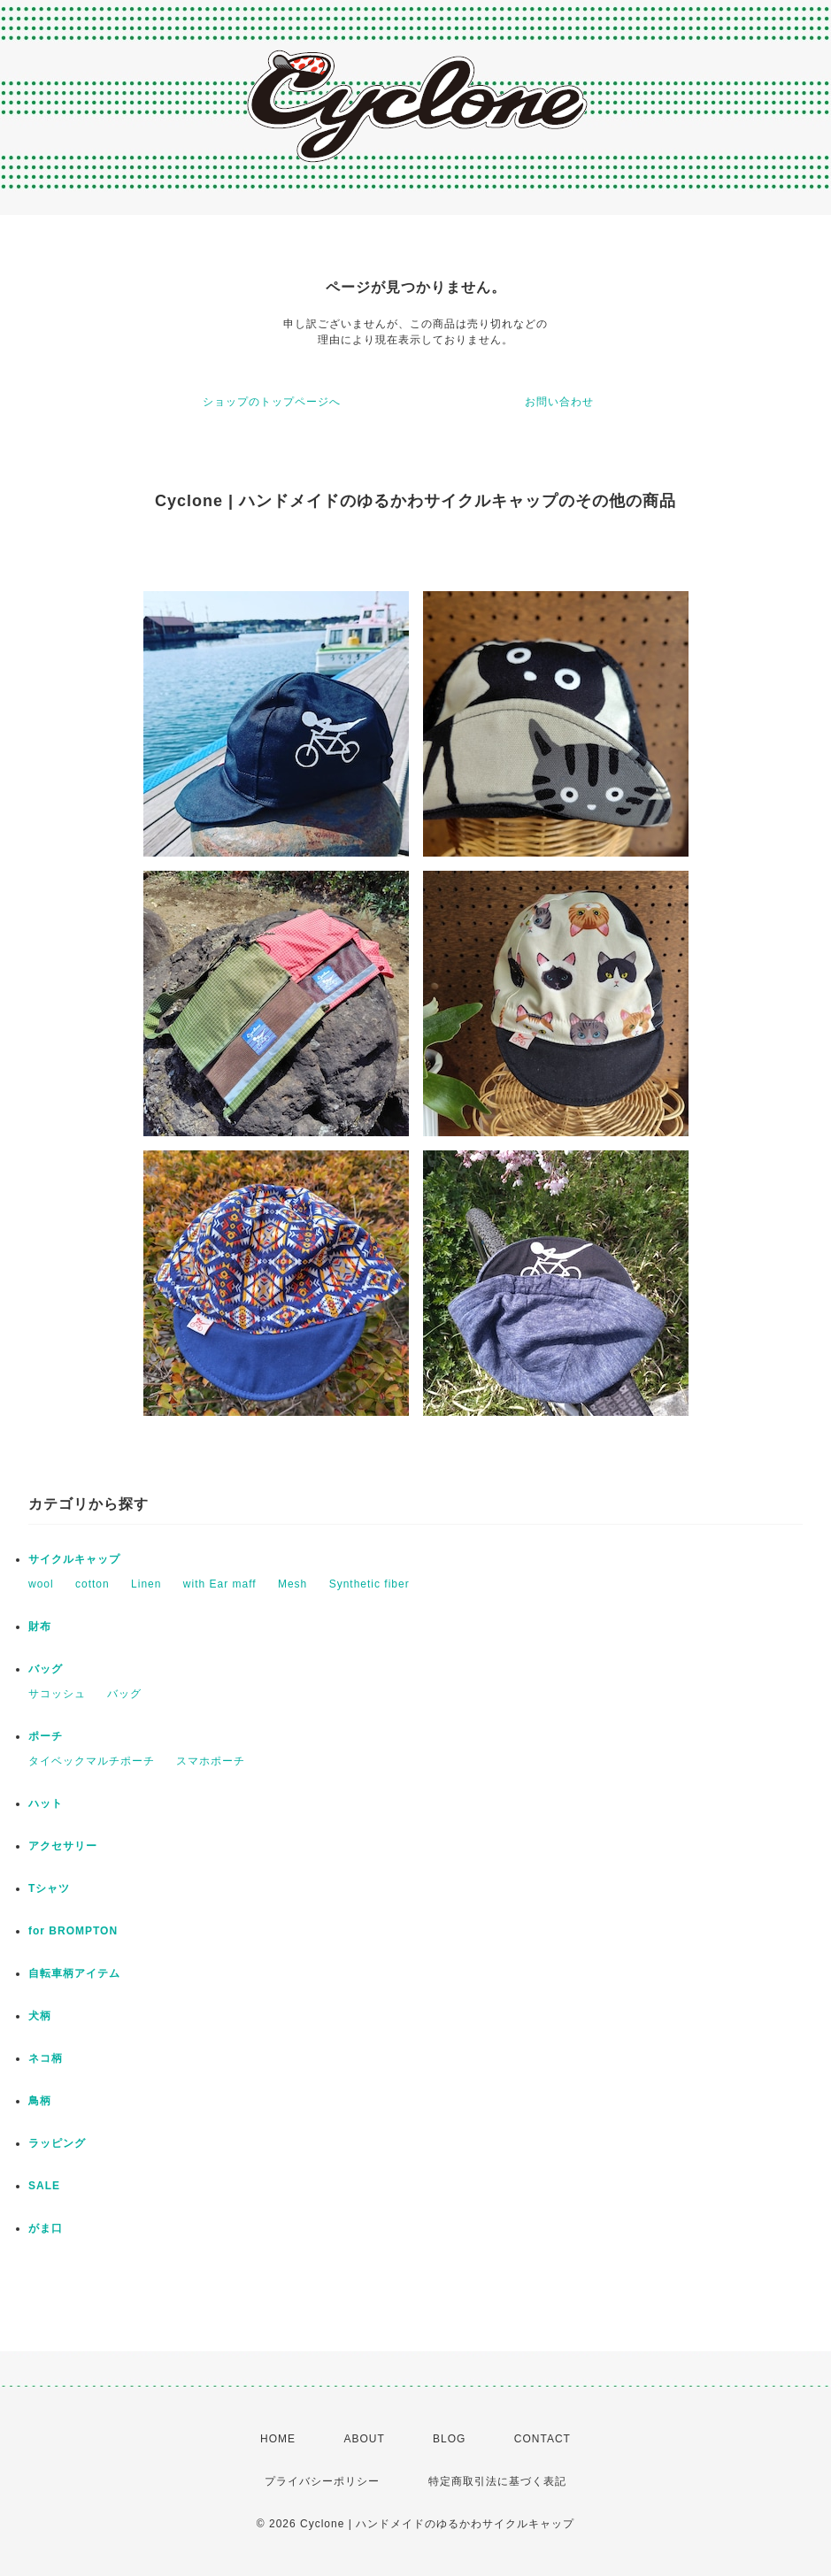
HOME (278, 2439)
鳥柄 (39, 2101)
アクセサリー (62, 1846)
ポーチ (45, 1736)
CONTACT (542, 2439)
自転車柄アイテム (74, 1973)
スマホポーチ (210, 1761)
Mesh (292, 1584)
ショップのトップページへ (272, 402)
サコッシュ (57, 1694)
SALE (44, 2186)
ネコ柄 (45, 2058)
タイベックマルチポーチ (91, 1761)
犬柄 (39, 2016)
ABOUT (363, 2439)
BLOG (449, 2439)
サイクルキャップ (74, 1559)
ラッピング (57, 2143)
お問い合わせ (559, 402)
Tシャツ (49, 1888)
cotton (92, 1584)
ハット (45, 1803)
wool (41, 1584)
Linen (146, 1584)
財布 (39, 1626)
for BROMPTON (73, 1931)
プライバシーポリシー (322, 2481)
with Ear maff (220, 1584)
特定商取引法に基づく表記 (497, 2481)
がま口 (45, 2228)
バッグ (45, 1669)
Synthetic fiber (369, 1584)
